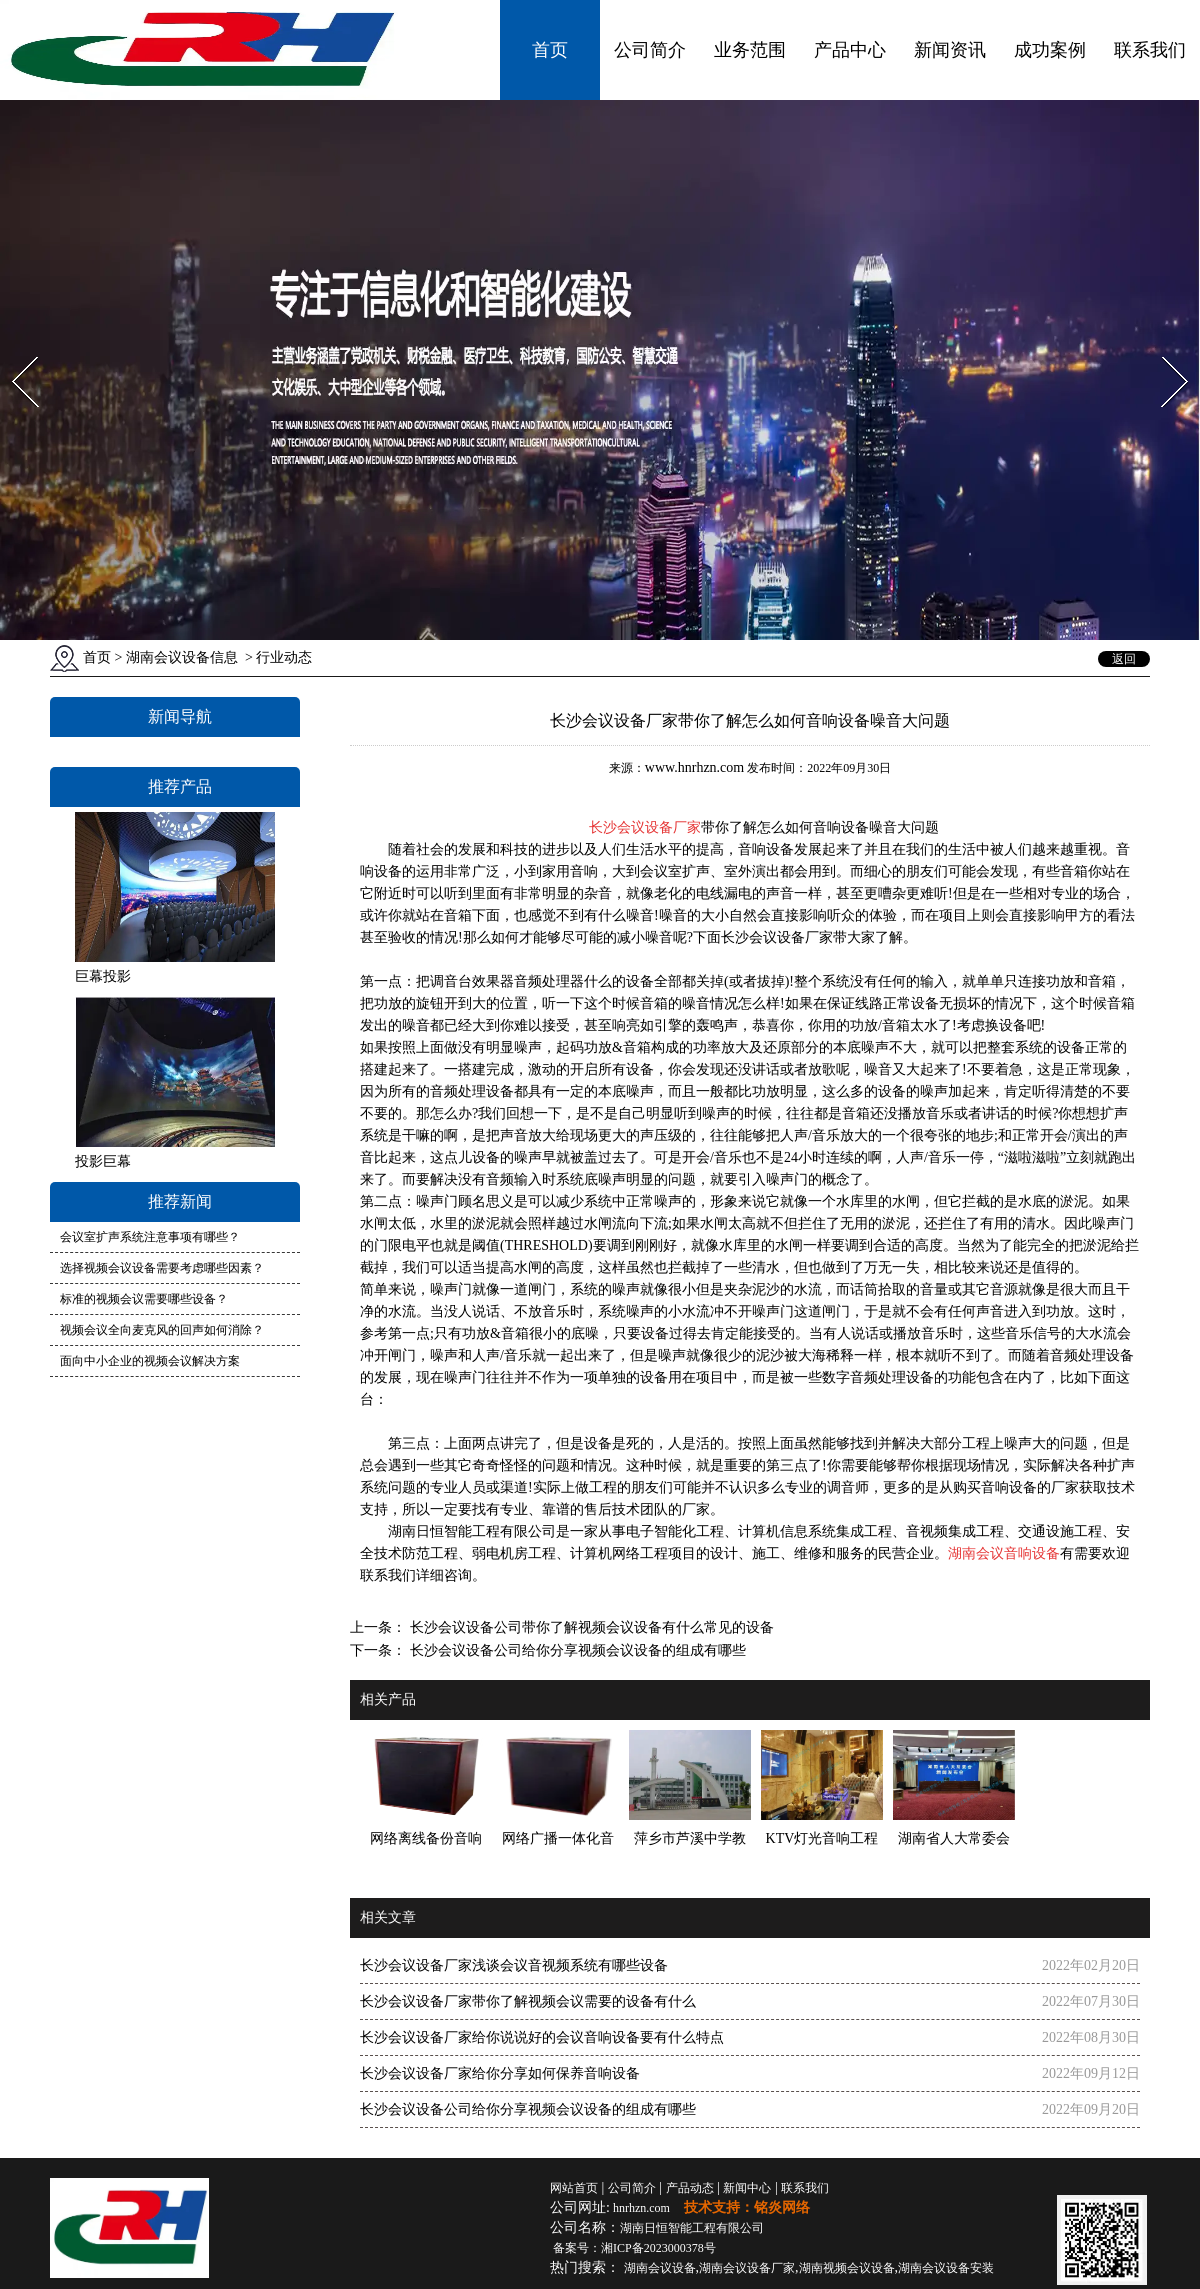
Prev (13, 350)
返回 (1124, 659)
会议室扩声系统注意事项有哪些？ (150, 1237)
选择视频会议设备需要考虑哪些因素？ (162, 1268)
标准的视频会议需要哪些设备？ (144, 1299)
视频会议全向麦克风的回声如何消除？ (162, 1330)
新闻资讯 (950, 50)
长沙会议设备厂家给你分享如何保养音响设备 (500, 2073)
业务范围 (750, 50)
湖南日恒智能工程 (692, 2228)
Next (1163, 350)
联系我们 (1150, 50)
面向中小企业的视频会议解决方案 (150, 1361)
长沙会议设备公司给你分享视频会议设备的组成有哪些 (576, 1650)
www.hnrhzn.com (694, 767)
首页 (550, 50)
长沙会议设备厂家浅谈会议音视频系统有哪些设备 (514, 1965)
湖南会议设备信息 (182, 657)
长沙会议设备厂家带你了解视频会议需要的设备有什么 (528, 2001)
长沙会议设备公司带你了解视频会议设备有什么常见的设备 (590, 1627)
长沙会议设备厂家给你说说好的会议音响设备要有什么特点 (542, 2037)
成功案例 (1050, 50)
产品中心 (850, 50)
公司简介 (650, 50)
